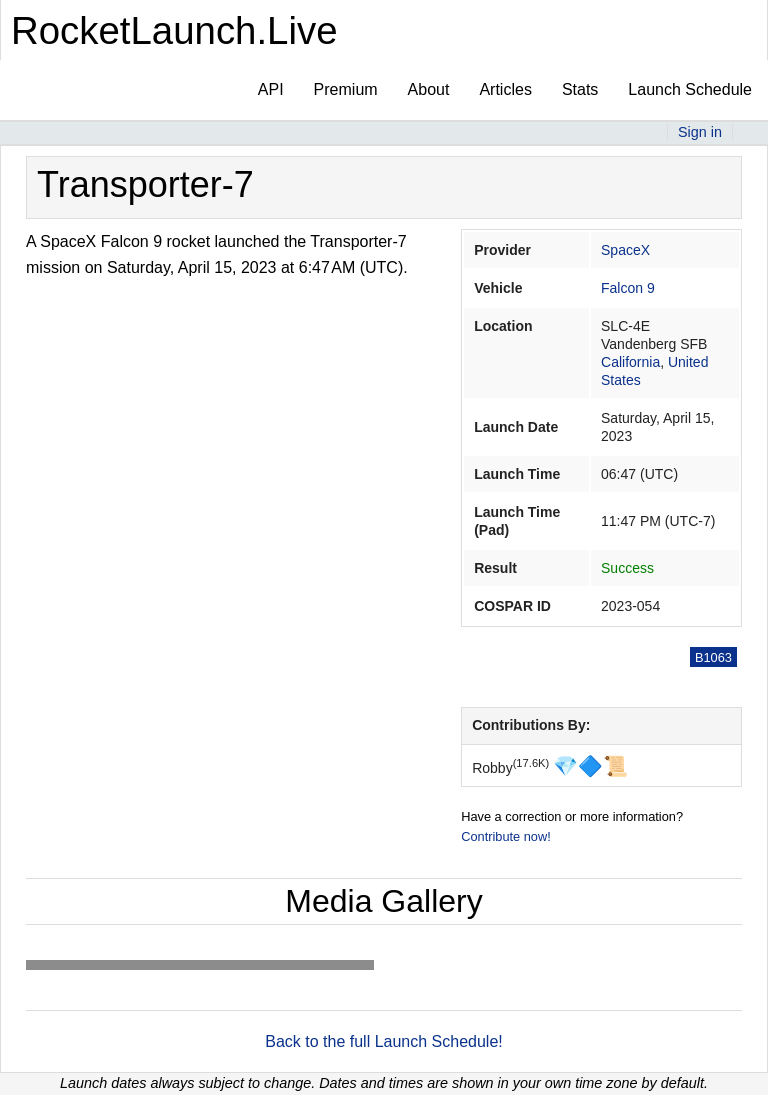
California (630, 362)
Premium (346, 89)
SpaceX (625, 250)
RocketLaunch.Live (174, 30)
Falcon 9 (628, 288)
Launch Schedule (690, 89)
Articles (505, 89)
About (429, 89)
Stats (580, 89)
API (271, 89)
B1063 (713, 657)
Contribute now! (506, 836)
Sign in (700, 132)
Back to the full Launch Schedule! (384, 1041)
